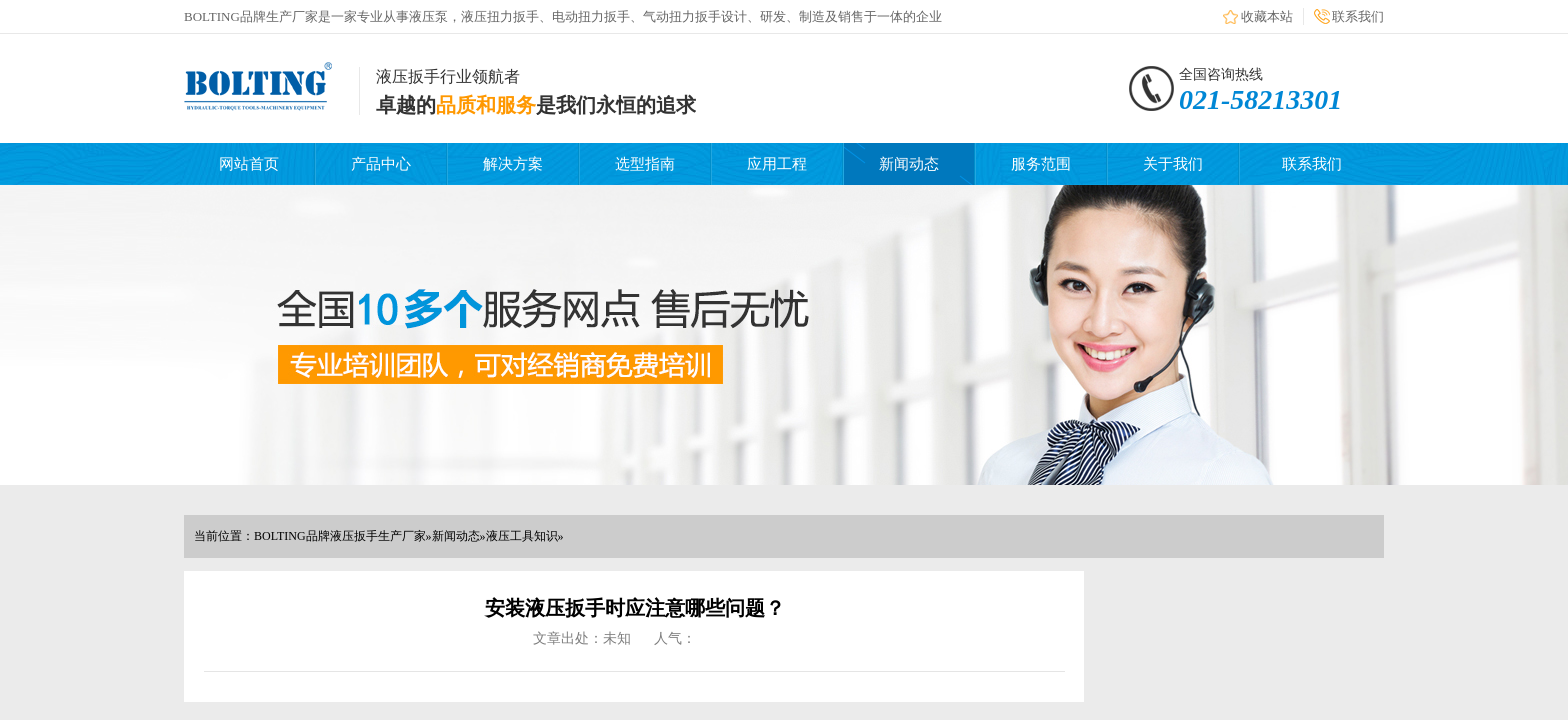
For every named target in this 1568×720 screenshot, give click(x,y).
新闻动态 (909, 164)
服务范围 (1041, 164)
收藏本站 (1267, 16)
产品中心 (381, 164)
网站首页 (249, 164)
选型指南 (645, 164)
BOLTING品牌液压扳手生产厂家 (340, 536)
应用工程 (777, 164)
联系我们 (1358, 16)
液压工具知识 (522, 536)
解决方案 (513, 164)
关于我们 (1173, 164)
